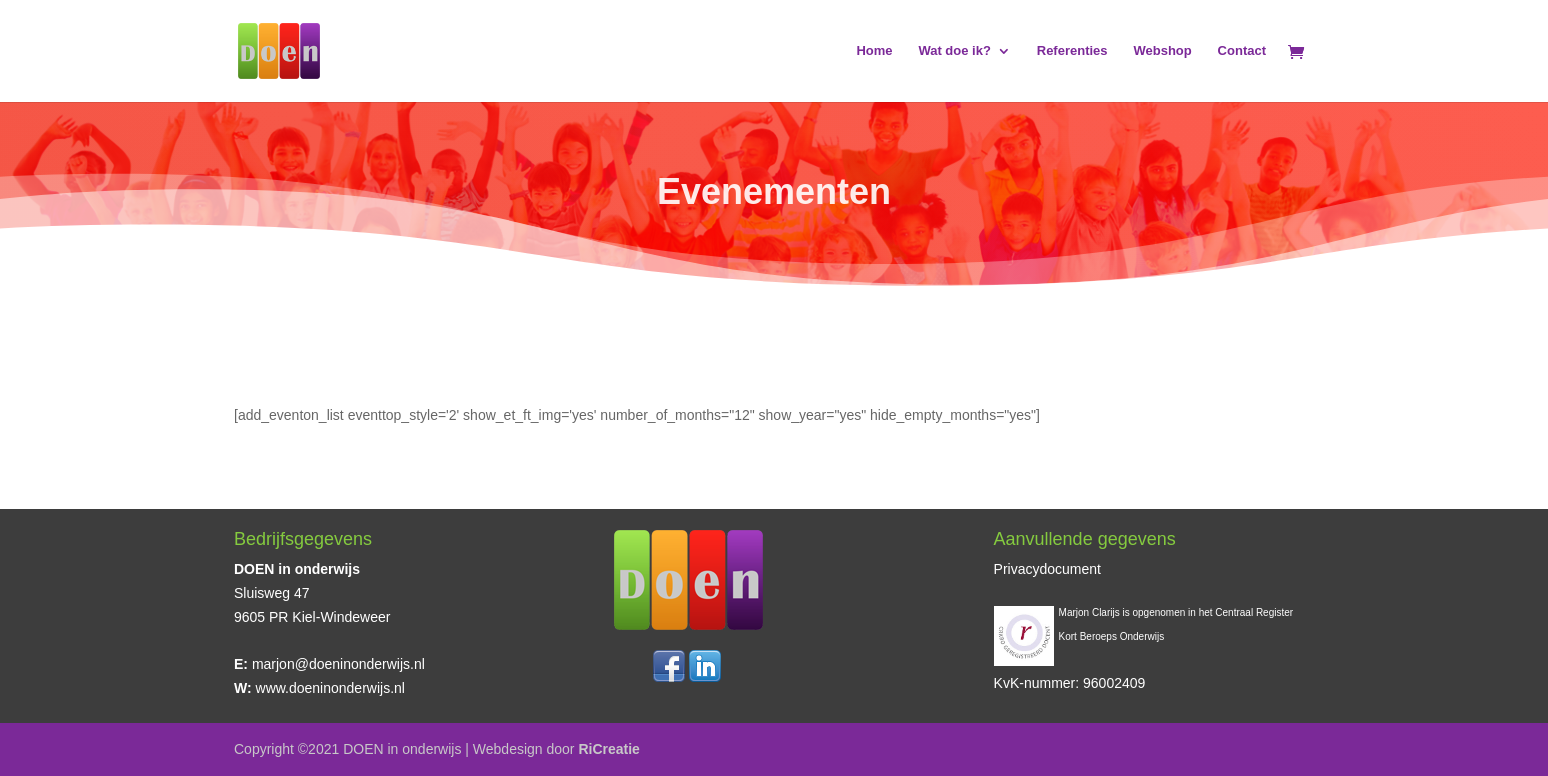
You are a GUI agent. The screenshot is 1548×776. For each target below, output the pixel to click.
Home (874, 51)
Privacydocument (1047, 569)
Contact (1242, 51)
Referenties (1072, 51)
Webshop (1162, 51)
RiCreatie (608, 749)
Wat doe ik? (954, 51)
